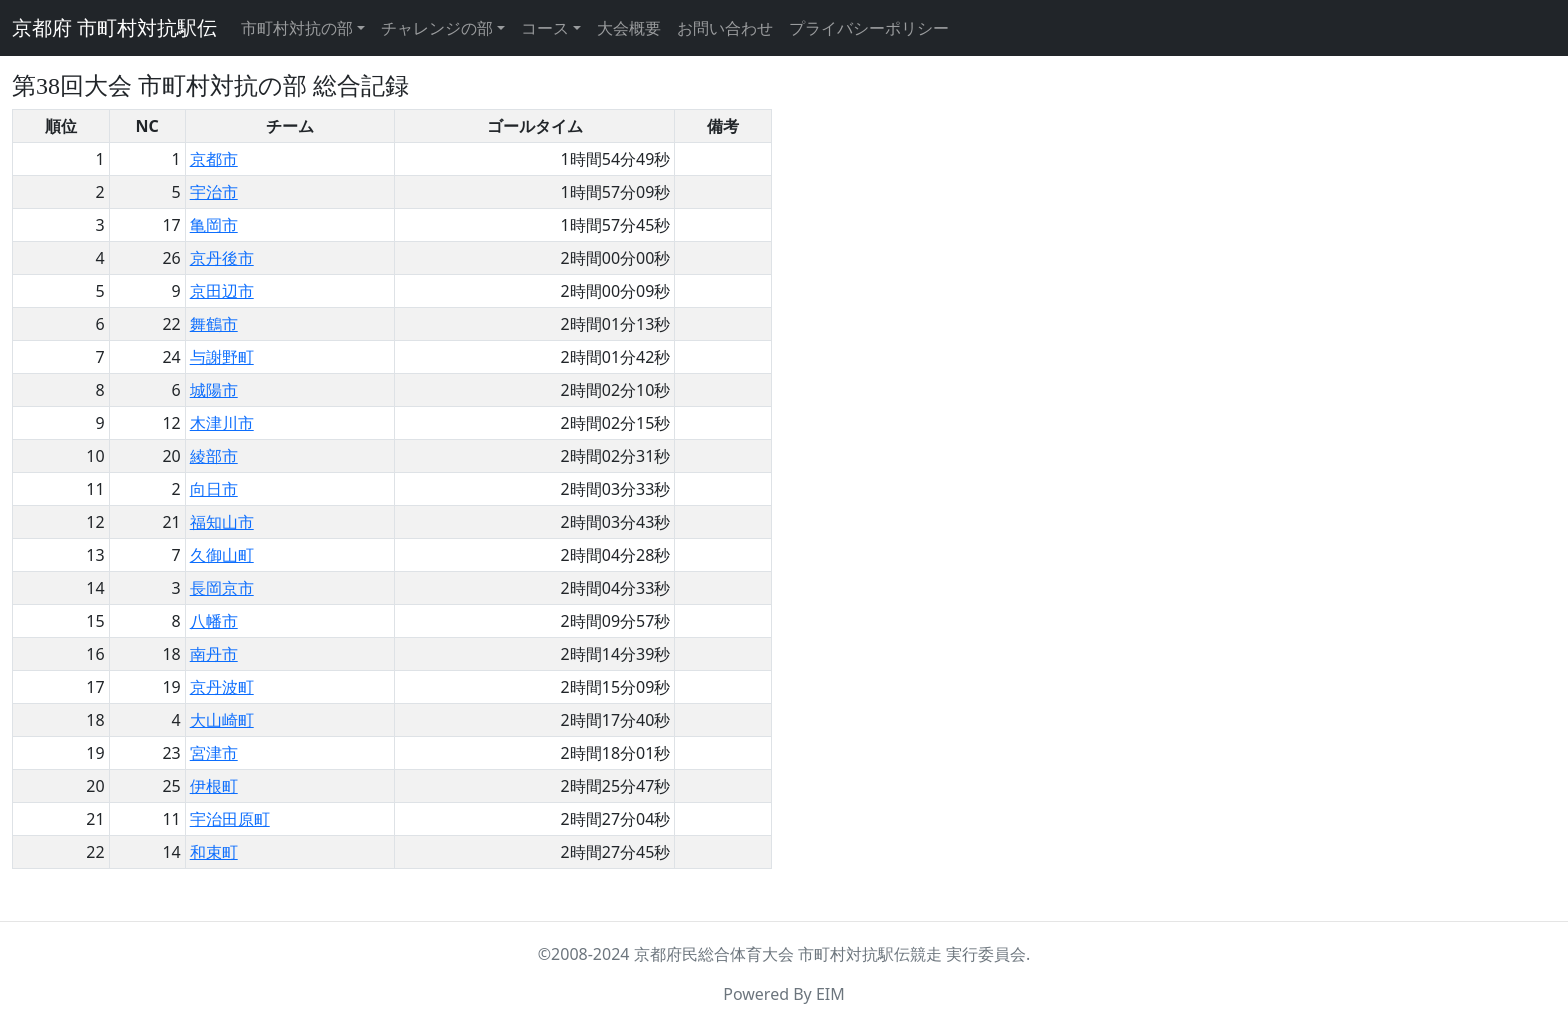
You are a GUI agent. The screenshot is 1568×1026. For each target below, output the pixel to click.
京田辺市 (222, 291)
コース (545, 28)
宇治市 (214, 192)
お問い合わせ (725, 28)
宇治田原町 (230, 819)
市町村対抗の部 (297, 28)
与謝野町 (222, 357)
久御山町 (222, 555)
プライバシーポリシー (869, 28)
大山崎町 (222, 720)
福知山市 (222, 522)
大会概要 (629, 28)
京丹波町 (222, 687)
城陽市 (214, 390)
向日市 (214, 489)
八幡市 (214, 621)
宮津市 (214, 753)
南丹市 (214, 654)
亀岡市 (214, 225)
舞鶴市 (214, 324)
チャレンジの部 (437, 28)
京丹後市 (222, 258)
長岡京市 (222, 588)
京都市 (214, 159)
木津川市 (222, 423)
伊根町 (214, 786)
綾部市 (214, 456)
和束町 (214, 852)
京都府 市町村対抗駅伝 (114, 28)
